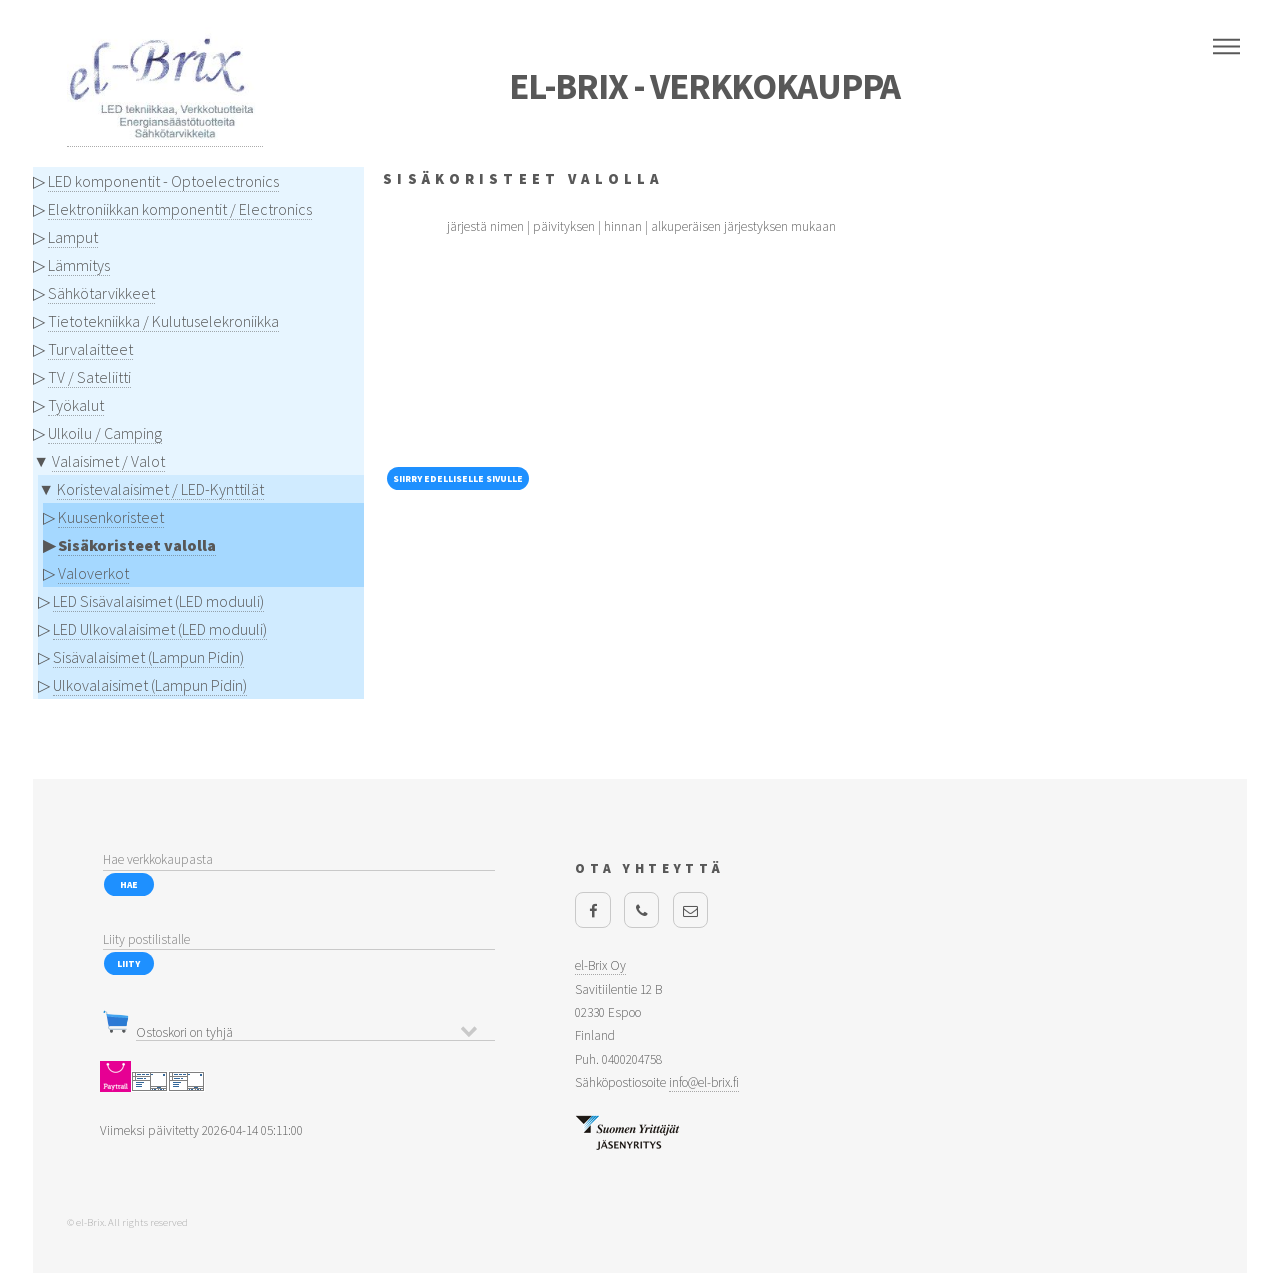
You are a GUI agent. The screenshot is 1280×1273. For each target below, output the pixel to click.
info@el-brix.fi (704, 1082)
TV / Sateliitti (89, 377)
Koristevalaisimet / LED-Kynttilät (160, 489)
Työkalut (76, 405)
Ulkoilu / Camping (105, 433)
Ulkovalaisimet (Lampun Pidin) (150, 685)
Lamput (73, 237)
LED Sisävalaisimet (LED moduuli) (158, 601)
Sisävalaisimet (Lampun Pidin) (148, 657)
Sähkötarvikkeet (101, 293)
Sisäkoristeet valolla (137, 545)
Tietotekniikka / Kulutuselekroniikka (163, 321)
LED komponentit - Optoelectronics (163, 181)
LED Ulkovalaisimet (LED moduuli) (160, 629)
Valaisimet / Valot (108, 461)
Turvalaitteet (90, 349)
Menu (1226, 47)
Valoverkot (93, 573)
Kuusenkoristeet (111, 517)
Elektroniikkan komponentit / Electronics (180, 209)
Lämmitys (79, 265)
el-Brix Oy (600, 965)
